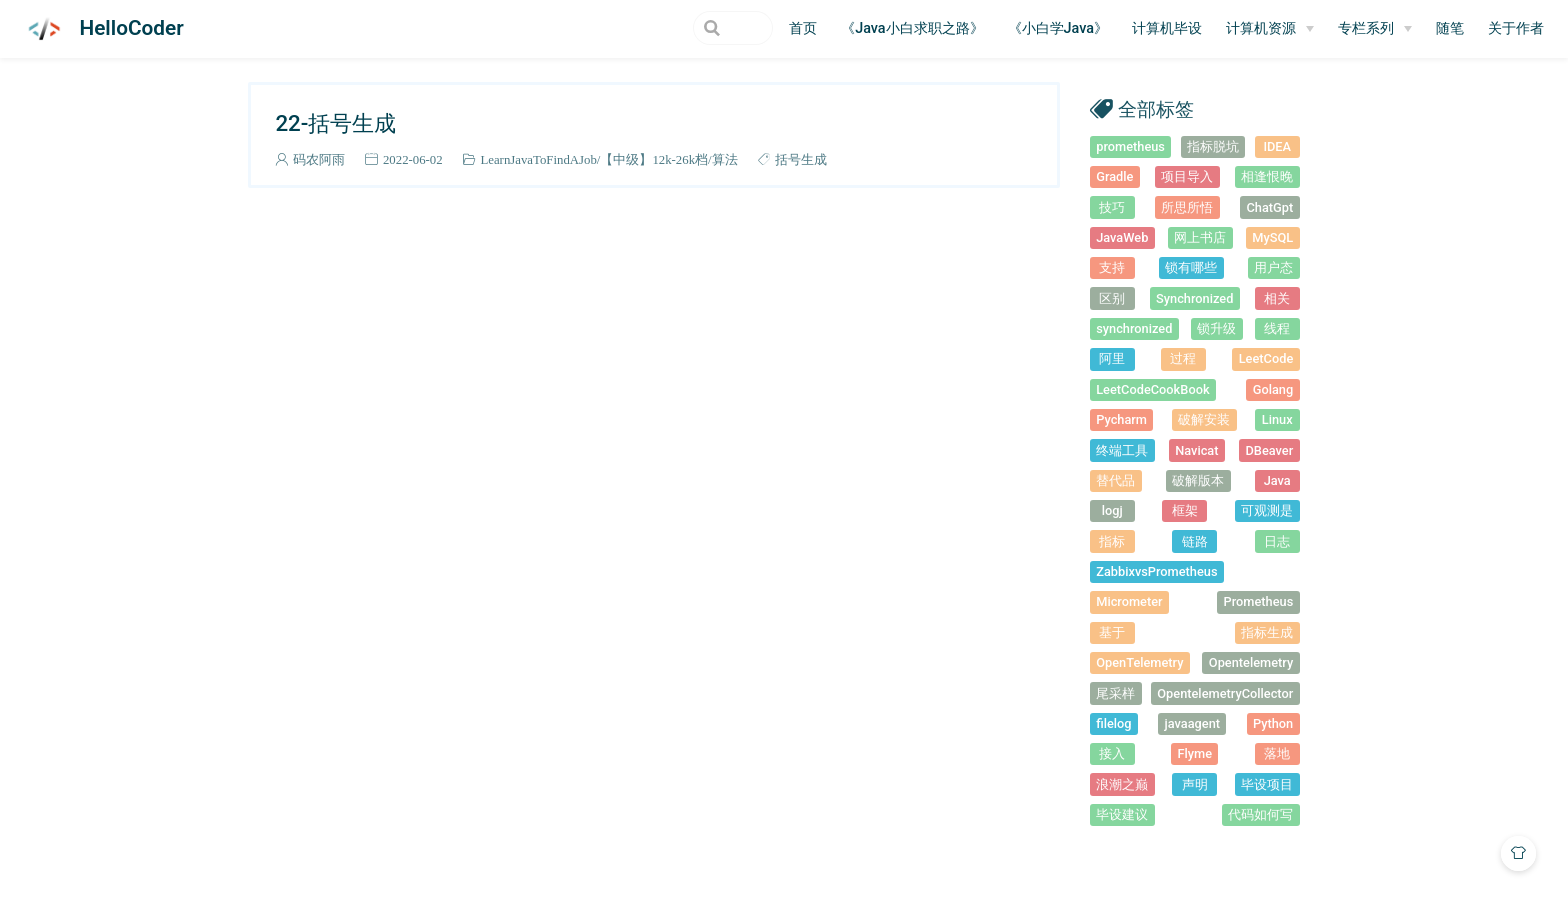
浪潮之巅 (1122, 784)
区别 (1112, 298)
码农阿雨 (319, 159)
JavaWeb (1122, 237)
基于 (1112, 632)
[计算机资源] (1270, 29)
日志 (1277, 541)
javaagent (1192, 723)
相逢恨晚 (1267, 176)
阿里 (1112, 358)
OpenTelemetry (1139, 662)
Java (1277, 480)
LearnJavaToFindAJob (538, 159)
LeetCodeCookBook (1152, 389)
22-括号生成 (335, 123)
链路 (1195, 541)
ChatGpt (1269, 207)
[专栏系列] (1375, 29)
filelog (1113, 723)
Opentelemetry (1251, 662)
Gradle (1114, 176)
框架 (1185, 510)
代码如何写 (1260, 814)
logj (1112, 510)
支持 (1112, 267)
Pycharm (1121, 419)
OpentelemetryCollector (1225, 693)
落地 (1277, 753)
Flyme (1194, 753)
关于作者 (1516, 28)
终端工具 (1122, 450)
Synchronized (1194, 298)
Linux (1277, 419)
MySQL (1272, 237)
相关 (1277, 298)
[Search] (672, 28)
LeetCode (1266, 358)
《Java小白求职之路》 (912, 28)
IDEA (1277, 146)
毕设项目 (1267, 784)
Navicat (1196, 450)
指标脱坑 (1213, 146)
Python (1273, 723)
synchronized (1134, 328)
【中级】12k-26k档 (654, 159)
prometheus (1130, 146)
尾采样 (1115, 693)
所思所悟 (1187, 207)
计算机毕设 (1167, 28)
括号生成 (801, 159)
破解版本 (1198, 480)
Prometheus (1259, 601)
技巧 (1112, 207)
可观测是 (1267, 510)
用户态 (1273, 267)
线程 (1277, 328)
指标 (1112, 541)
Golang (1273, 389)
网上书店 (1200, 237)
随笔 (1450, 28)
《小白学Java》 (1058, 28)
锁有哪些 (1191, 267)
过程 (1183, 358)
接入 (1112, 753)
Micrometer (1129, 601)
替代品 (1115, 480)
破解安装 (1204, 419)
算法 (725, 159)
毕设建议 (1122, 814)
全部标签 (1156, 108)
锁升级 (1216, 328)
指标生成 (1267, 632)
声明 (1195, 784)
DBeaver (1270, 450)
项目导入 (1187, 176)
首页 (803, 28)
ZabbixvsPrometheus (1156, 571)
